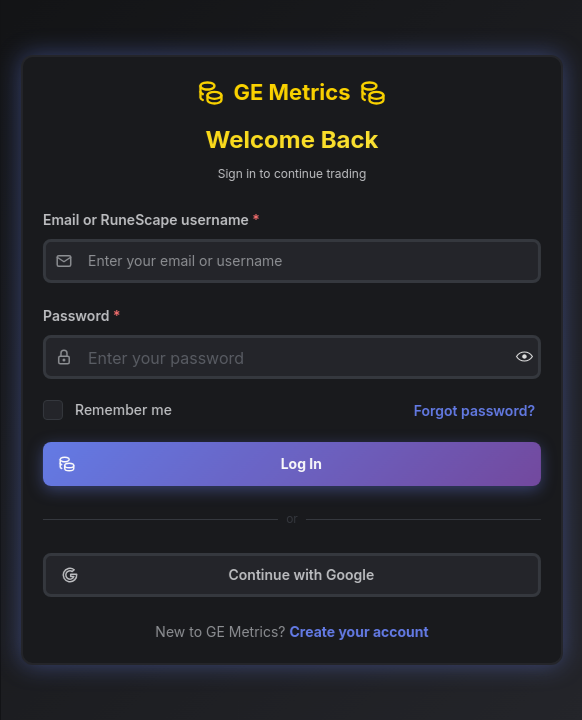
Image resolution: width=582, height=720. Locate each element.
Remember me (126, 409)
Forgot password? (477, 410)
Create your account (361, 631)
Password (84, 315)
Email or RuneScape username (154, 219)
